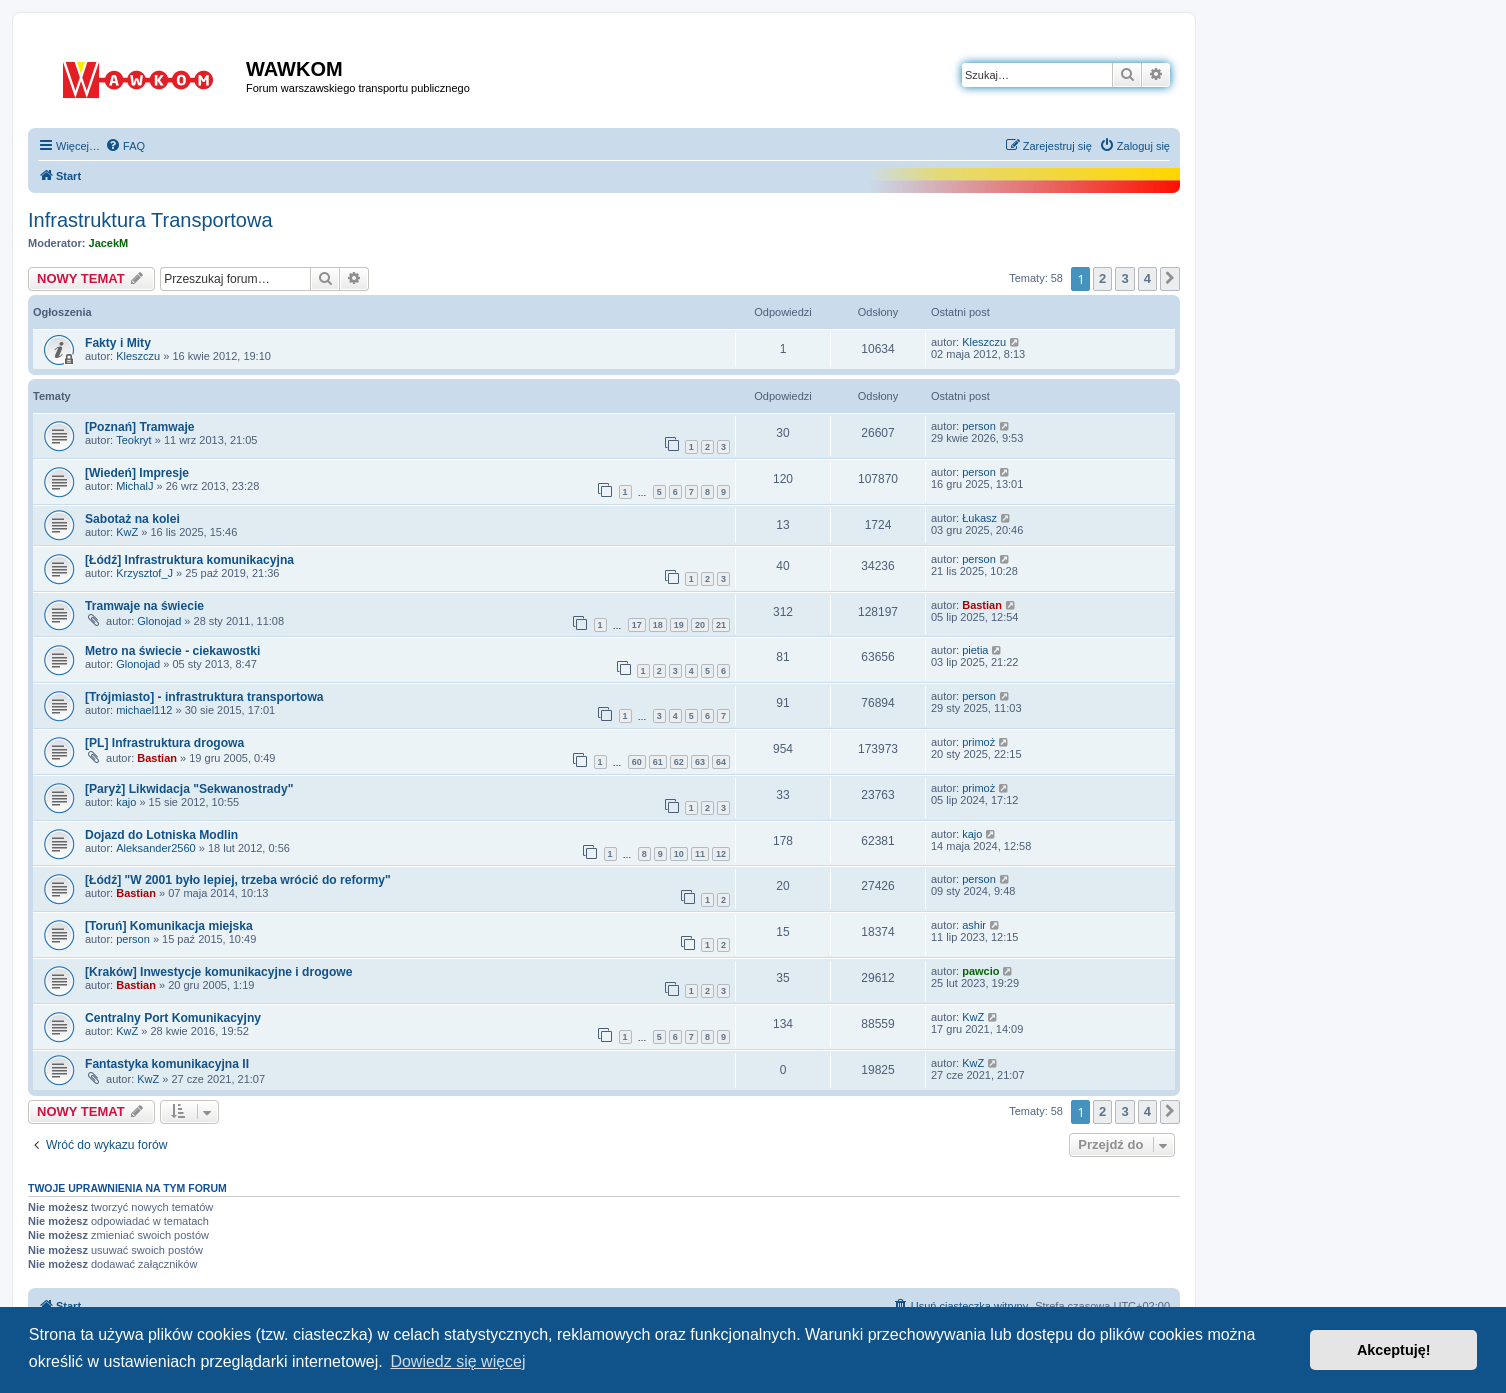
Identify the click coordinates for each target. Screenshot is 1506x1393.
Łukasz (979, 518)
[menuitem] (125, 146)
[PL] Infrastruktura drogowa (164, 743)
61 (658, 762)
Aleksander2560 (156, 848)
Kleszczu (138, 356)
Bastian (982, 605)
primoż (978, 742)
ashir (974, 925)
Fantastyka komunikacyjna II (167, 1064)
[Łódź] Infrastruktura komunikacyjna (189, 560)
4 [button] (1147, 278)
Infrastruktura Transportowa (150, 220)
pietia (975, 650)
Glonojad (159, 621)
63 (700, 762)
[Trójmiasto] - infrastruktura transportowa (204, 697)
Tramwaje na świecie (144, 606)
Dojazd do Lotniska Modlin (161, 835)
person (979, 426)
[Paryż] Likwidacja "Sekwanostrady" (189, 789)
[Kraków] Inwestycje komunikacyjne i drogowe (218, 972)
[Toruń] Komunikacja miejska (169, 926)
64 (721, 762)
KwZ (127, 532)
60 (637, 762)
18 (658, 625)
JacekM (109, 243)
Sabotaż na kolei (132, 519)
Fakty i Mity (118, 343)
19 (679, 625)
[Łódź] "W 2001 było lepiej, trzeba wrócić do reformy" (238, 880)
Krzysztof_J (144, 573)
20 (700, 625)
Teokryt (133, 440)
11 (700, 854)
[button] (1170, 279)
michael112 (144, 710)
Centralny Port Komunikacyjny (173, 1018)
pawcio (980, 971)
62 (679, 762)
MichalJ (134, 486)
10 (679, 854)
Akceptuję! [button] (1394, 1350)
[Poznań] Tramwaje (140, 427)
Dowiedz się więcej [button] (457, 1361)
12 (721, 854)
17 (637, 625)
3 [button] (1124, 278)
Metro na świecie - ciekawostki (172, 651)
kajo (126, 802)
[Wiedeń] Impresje (137, 473)
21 (721, 625)
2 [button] (1102, 278)
